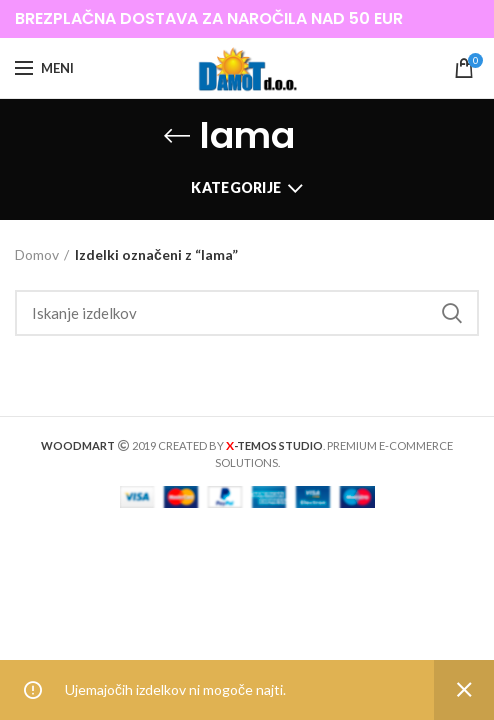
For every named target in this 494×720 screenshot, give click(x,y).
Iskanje (452, 313)
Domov (37, 254)
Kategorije (236, 187)
